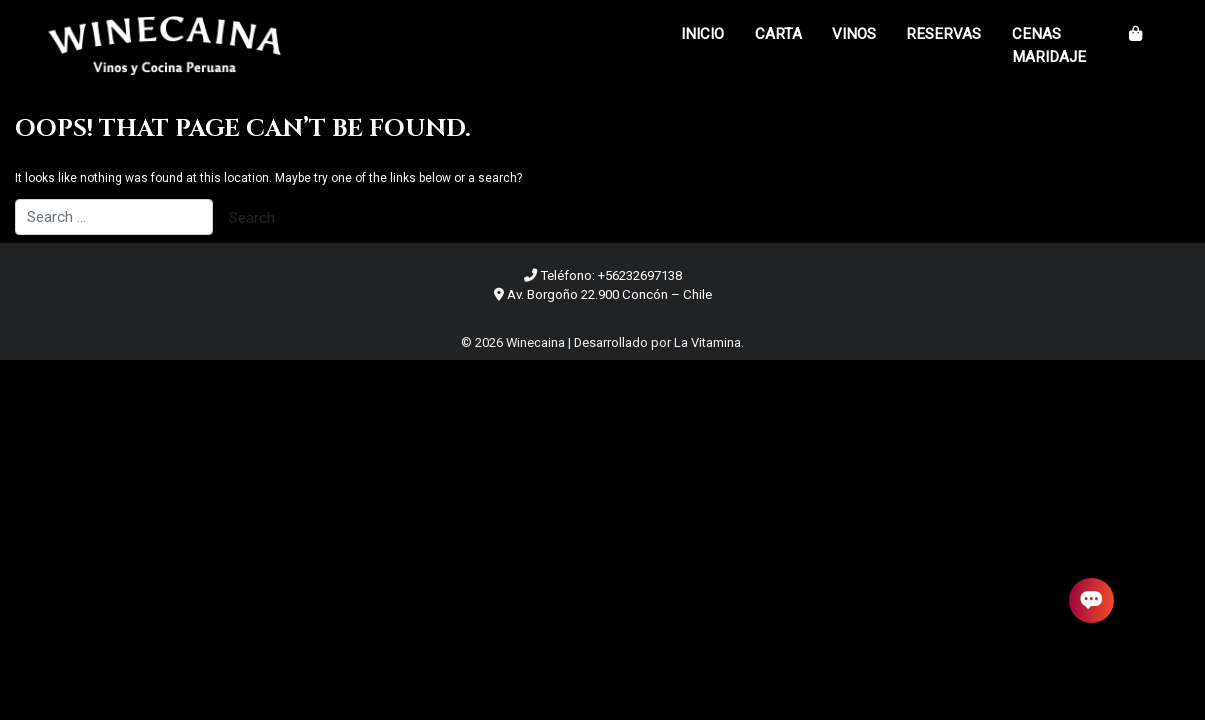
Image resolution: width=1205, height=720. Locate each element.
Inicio (702, 34)
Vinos (854, 34)
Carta (778, 34)
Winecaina (535, 342)
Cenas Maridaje (1049, 45)
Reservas (943, 34)
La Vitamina (707, 342)
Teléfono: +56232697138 (611, 275)
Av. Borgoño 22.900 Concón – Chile (609, 294)
